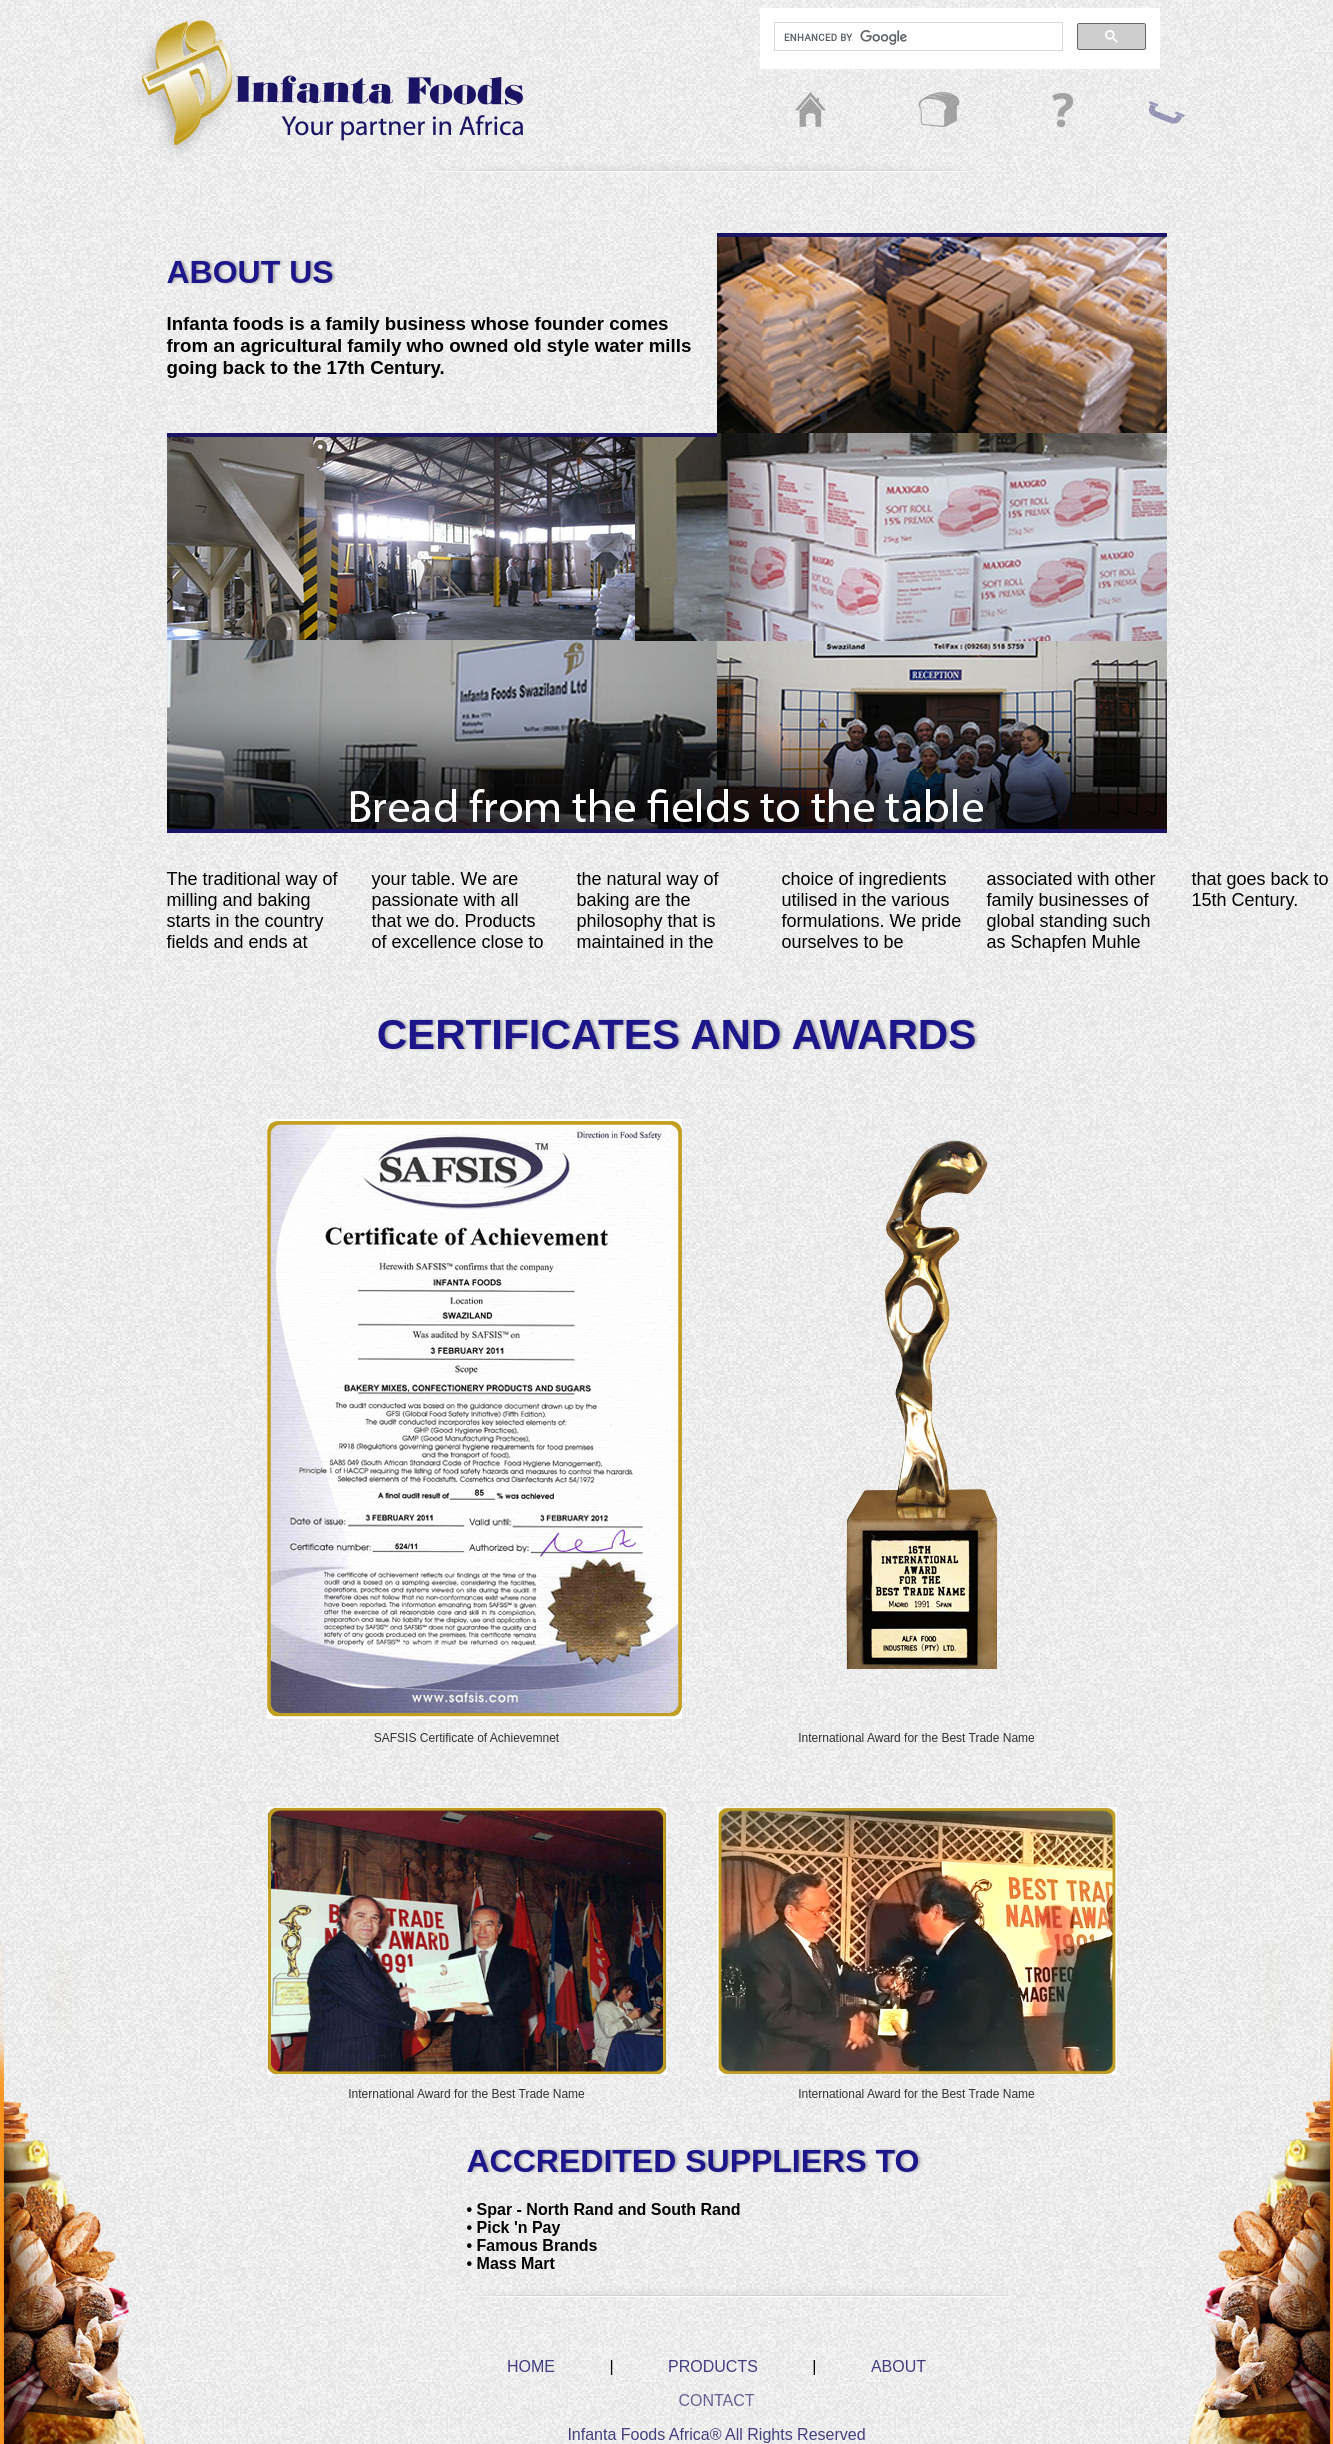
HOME (531, 2366)
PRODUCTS (713, 2366)
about (1037, 113)
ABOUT (898, 2366)
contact (1167, 113)
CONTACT (716, 2400)
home (787, 113)
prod (907, 113)
